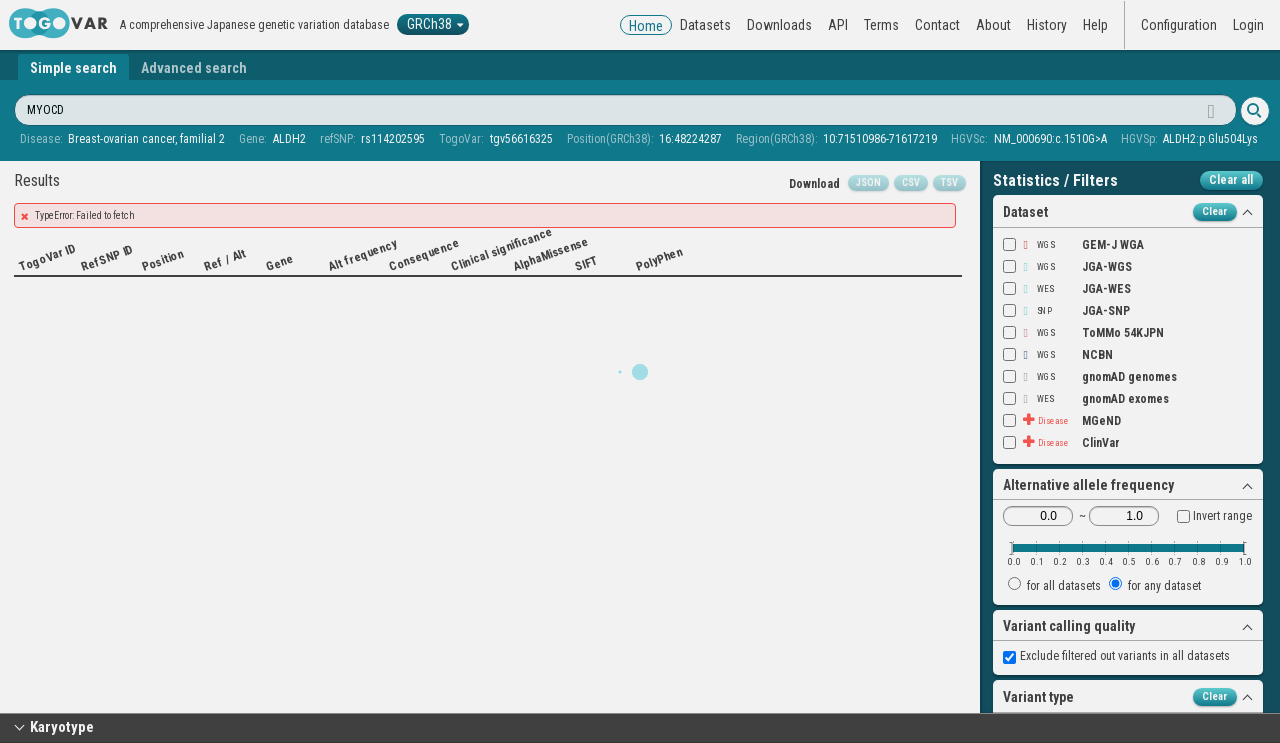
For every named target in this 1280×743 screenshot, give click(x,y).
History (1047, 25)
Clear (1215, 211)
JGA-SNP (1066, 311)
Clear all (1231, 180)
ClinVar (1061, 443)
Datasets (705, 25)
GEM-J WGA (1073, 245)
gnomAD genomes (1090, 377)
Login (1248, 25)
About (993, 25)
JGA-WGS (1067, 267)
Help (1095, 25)
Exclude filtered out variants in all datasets (1116, 656)
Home (646, 26)
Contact (937, 25)
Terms (881, 25)
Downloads (779, 25)
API (838, 25)
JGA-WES (1067, 289)
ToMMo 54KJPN (1083, 333)
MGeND (1062, 421)
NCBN (1058, 355)
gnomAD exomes (1086, 399)
